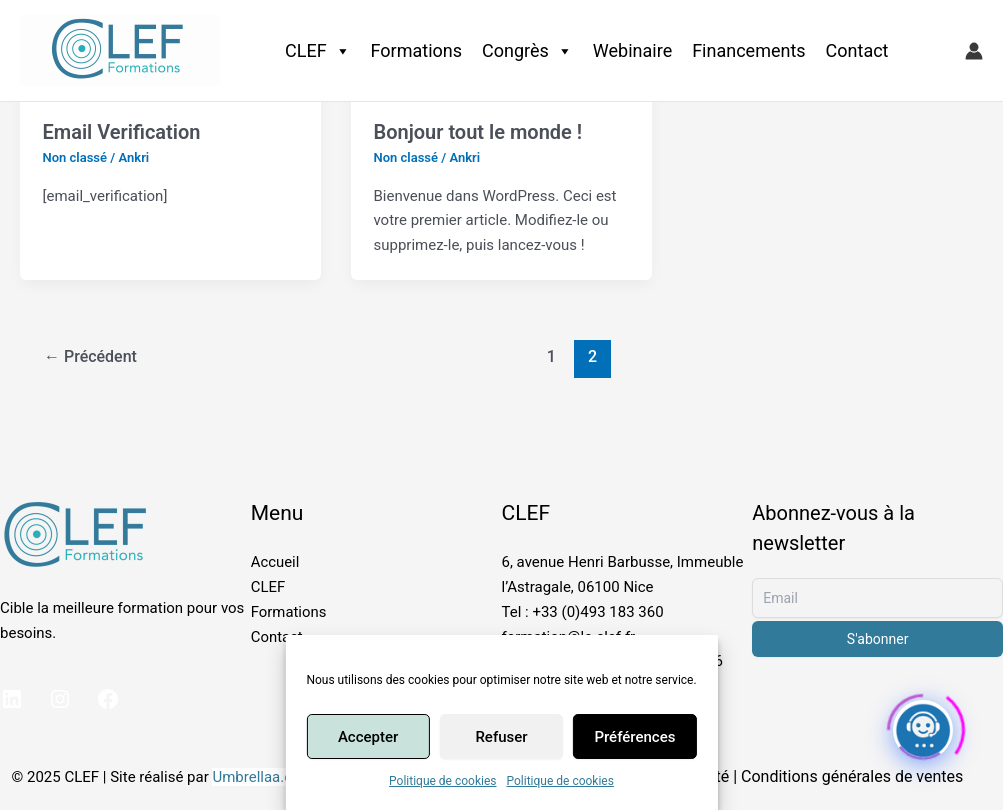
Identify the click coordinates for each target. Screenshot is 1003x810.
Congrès (527, 51)
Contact (857, 50)
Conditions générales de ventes (852, 776)
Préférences (634, 737)
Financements (748, 50)
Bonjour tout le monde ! (477, 132)
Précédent (90, 356)
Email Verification (122, 132)
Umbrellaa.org (259, 777)
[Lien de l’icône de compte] (974, 51)
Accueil (275, 562)
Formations (416, 50)
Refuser (501, 737)
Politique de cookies (442, 781)
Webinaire (632, 50)
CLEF (318, 51)
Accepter (368, 737)
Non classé (75, 157)
